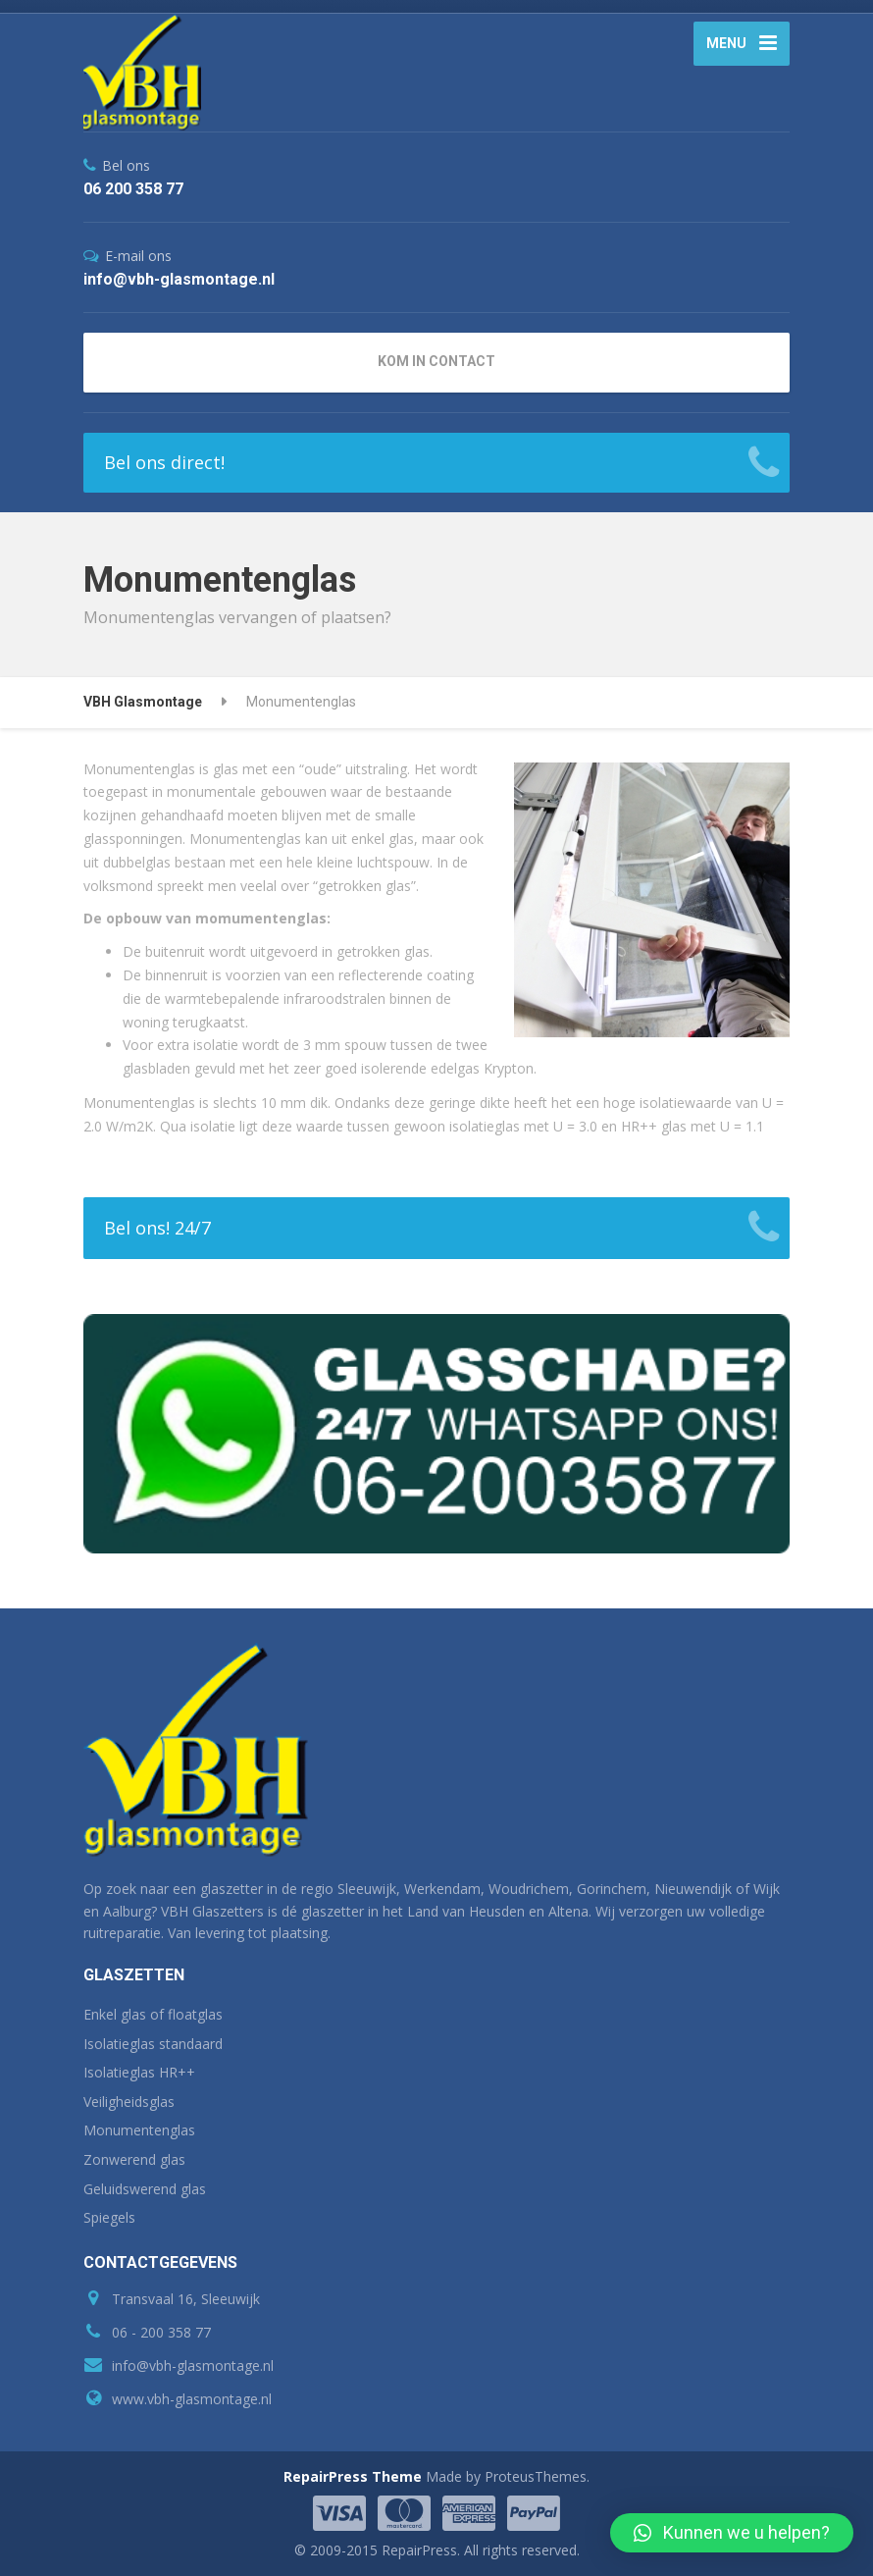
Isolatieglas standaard (153, 2043)
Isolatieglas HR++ (139, 2072)
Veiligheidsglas (129, 2101)
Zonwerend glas (134, 2159)
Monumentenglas (139, 2130)
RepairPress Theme (352, 2476)
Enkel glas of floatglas (153, 2014)
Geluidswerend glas (144, 2189)
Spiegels (109, 2217)
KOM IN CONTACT (436, 361)
